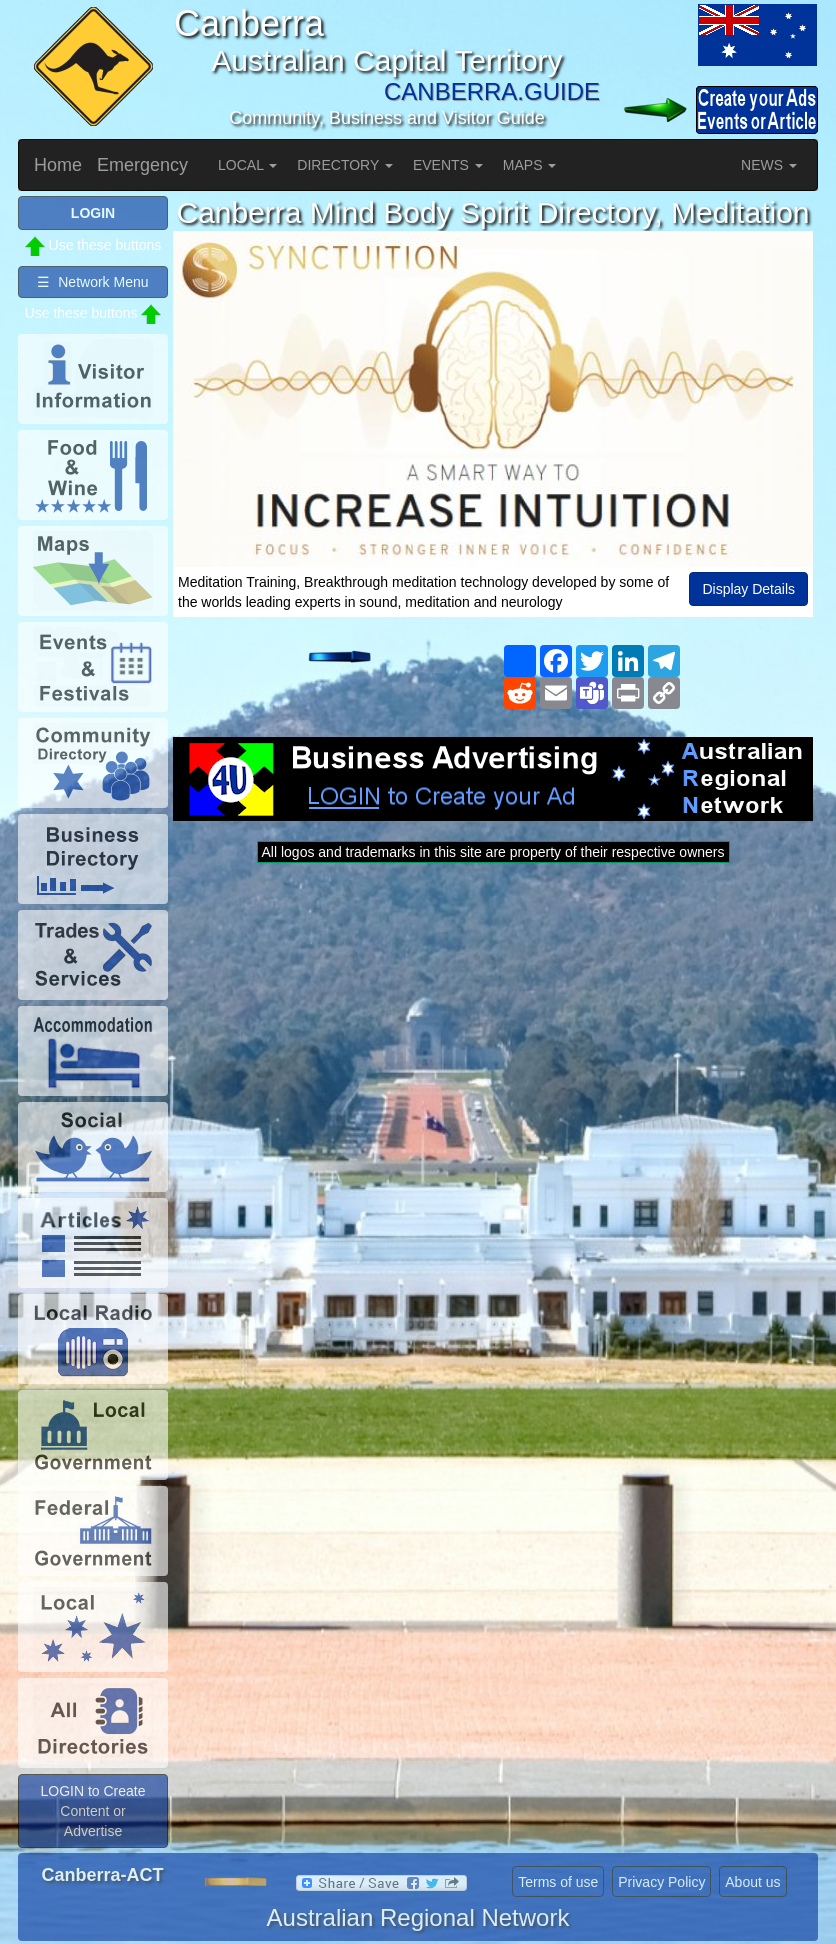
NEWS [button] (769, 165)
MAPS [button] (530, 165)
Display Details (748, 589)
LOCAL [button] (247, 165)
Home (58, 165)
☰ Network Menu (92, 282)
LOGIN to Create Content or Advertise (92, 1811)
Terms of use (558, 1882)
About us (752, 1882)
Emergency (142, 165)
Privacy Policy (661, 1882)
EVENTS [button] (448, 165)
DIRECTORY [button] (345, 165)
